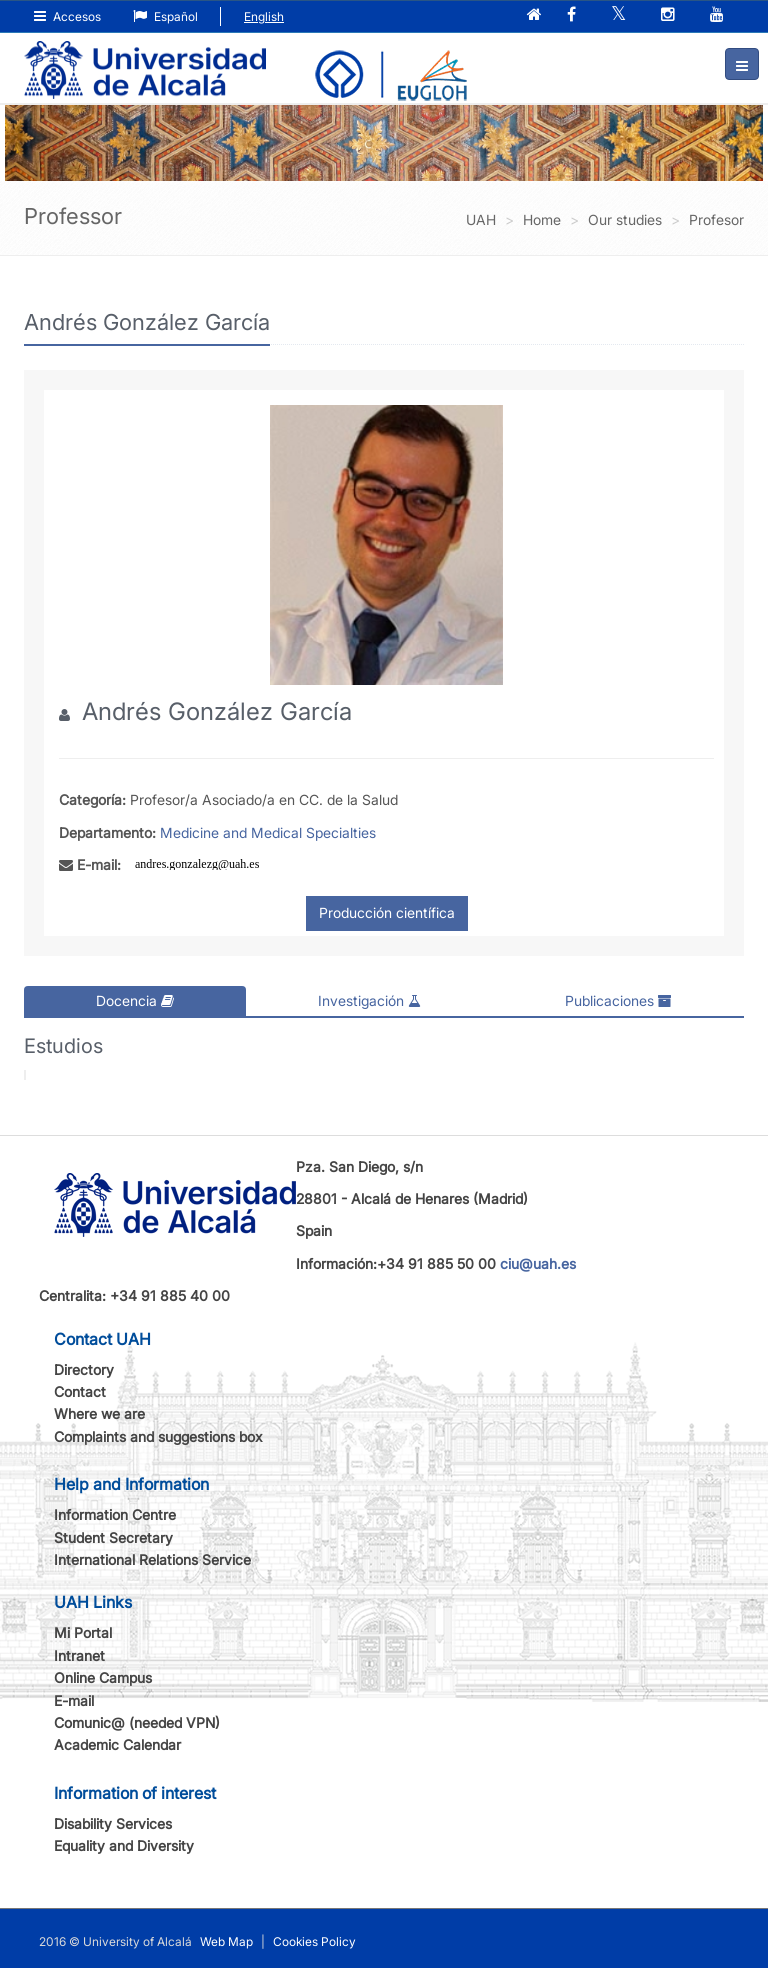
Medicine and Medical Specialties (268, 832)
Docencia (135, 1000)
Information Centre (115, 1514)
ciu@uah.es (538, 1263)
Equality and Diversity (124, 1845)
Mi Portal (83, 1632)
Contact (80, 1391)
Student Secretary (113, 1537)
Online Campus (103, 1677)
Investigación (369, 1000)
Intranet (79, 1655)
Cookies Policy (314, 1941)
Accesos (67, 16)
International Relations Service (152, 1559)
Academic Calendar (117, 1744)
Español (165, 16)
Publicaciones (618, 1000)
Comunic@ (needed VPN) (137, 1722)
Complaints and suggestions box (158, 1436)
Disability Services (113, 1823)
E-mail (74, 1700)
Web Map (226, 1941)
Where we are (99, 1413)
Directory (84, 1369)
